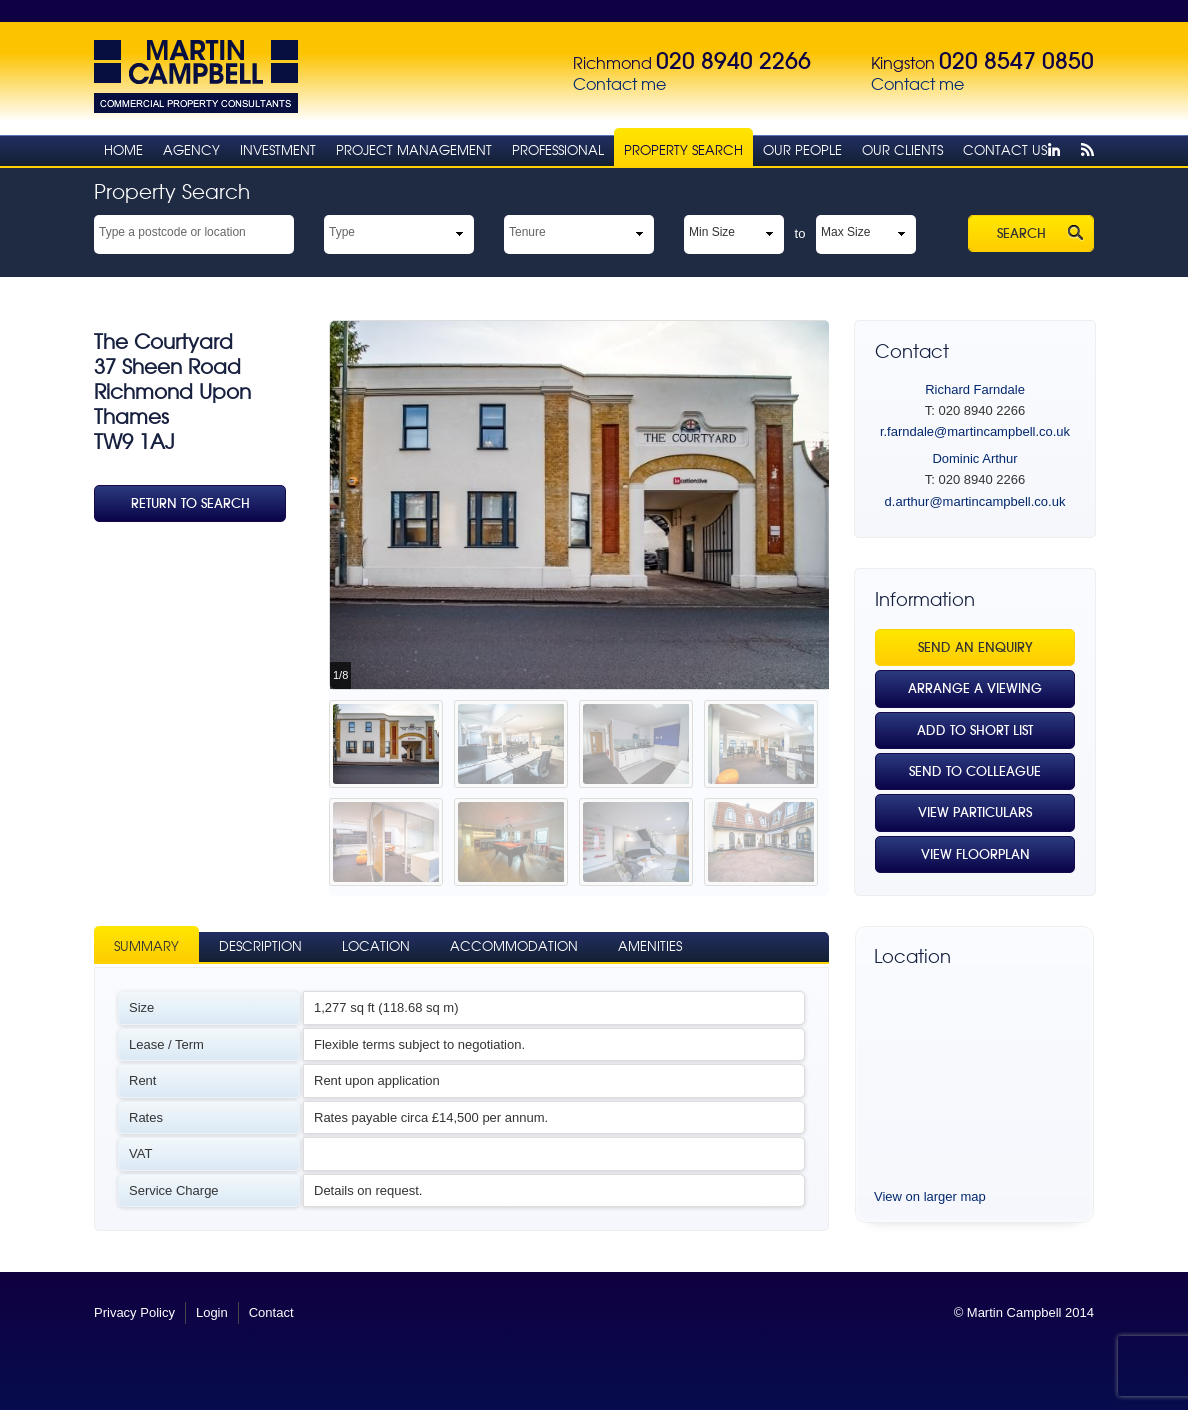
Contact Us (1005, 150)
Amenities (650, 946)
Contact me (619, 84)
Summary (146, 946)
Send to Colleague (975, 771)
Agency (191, 150)
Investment (278, 150)
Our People (802, 150)
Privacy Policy (134, 1312)
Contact (271, 1312)
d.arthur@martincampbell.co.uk (975, 501)
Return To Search (190, 503)
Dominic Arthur (974, 458)
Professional (558, 150)
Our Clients (902, 150)
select (285, 231)
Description (260, 946)
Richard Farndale (975, 389)
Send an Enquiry (975, 647)
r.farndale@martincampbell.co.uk (975, 431)
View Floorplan (975, 854)
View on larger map (930, 1196)
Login (212, 1312)
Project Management (414, 150)
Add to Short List (975, 730)
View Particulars (975, 812)
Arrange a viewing (975, 688)
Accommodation (514, 946)
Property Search (683, 150)
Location (376, 946)
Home (123, 150)
